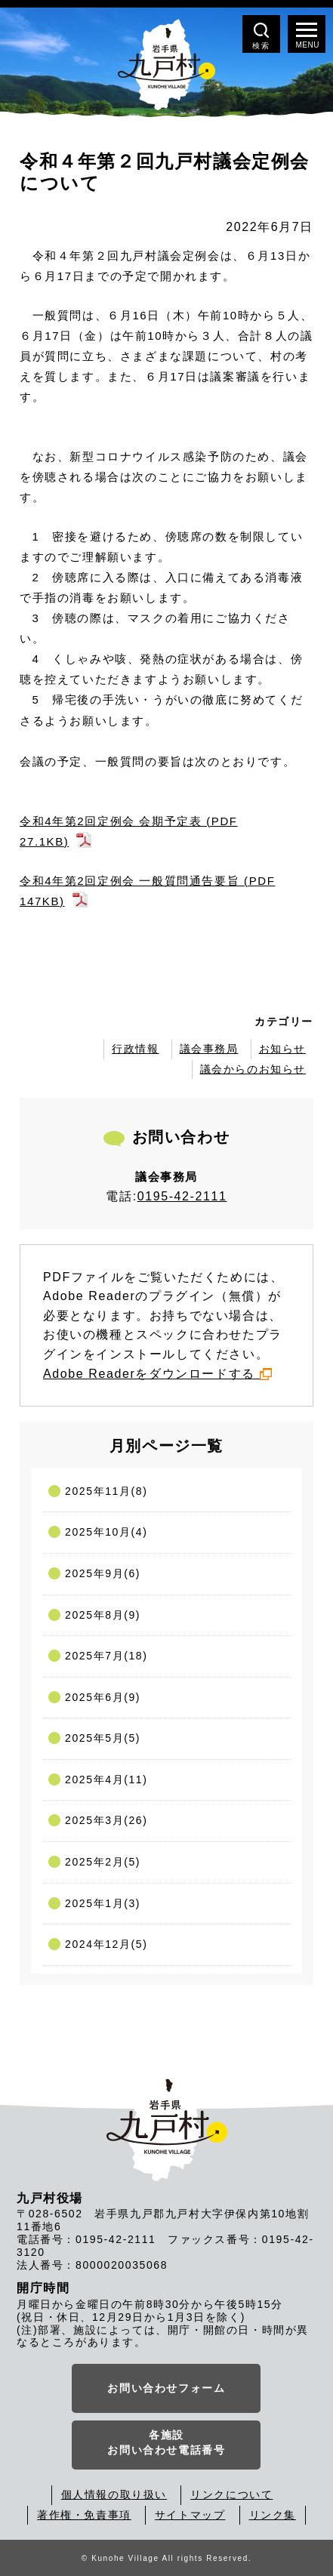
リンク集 (272, 2515)
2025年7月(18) (106, 1656)
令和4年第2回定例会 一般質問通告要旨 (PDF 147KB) (147, 890)
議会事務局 (209, 1049)
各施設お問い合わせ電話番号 (166, 2442)
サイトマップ (190, 2515)
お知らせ (282, 1049)
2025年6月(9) (102, 1697)
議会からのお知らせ (253, 1069)
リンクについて (231, 2494)
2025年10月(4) (106, 1532)
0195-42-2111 (182, 1196)
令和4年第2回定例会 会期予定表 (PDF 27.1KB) (129, 831)
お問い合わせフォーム (166, 2388)
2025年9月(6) (102, 1573)
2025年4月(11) (106, 1779)
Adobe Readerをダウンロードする (157, 1373)
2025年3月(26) (106, 1820)
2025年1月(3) (102, 1903)
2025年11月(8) (106, 1491)
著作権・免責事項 (84, 2515)
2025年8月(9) (102, 1615)
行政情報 (135, 1049)
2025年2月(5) (102, 1862)
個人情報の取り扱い (114, 2494)
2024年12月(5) (106, 1944)
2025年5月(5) (102, 1738)
